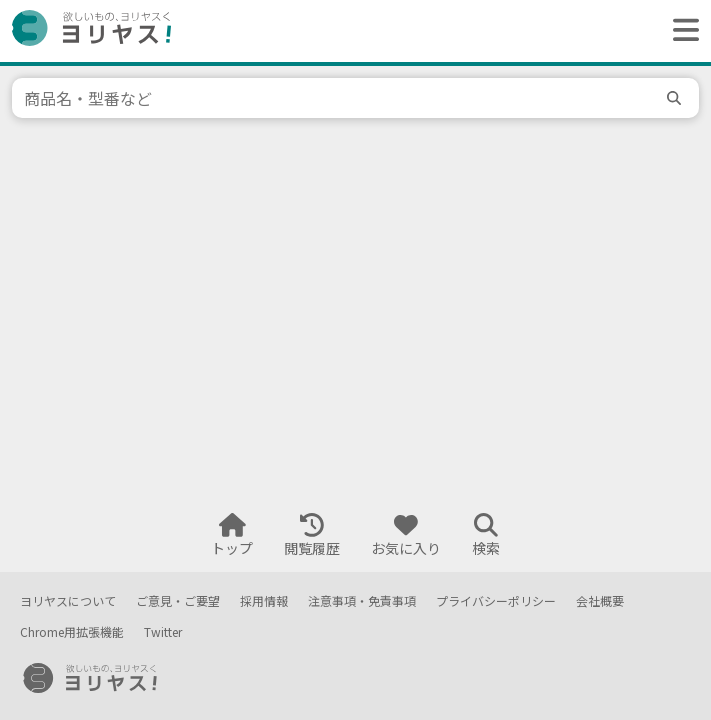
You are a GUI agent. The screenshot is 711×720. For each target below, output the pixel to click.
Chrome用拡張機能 (72, 632)
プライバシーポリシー (496, 601)
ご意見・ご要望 (178, 601)
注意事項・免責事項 (362, 601)
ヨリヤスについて (68, 601)
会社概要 (600, 601)
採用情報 (264, 601)
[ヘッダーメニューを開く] (681, 31)
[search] (677, 98)
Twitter (163, 632)
